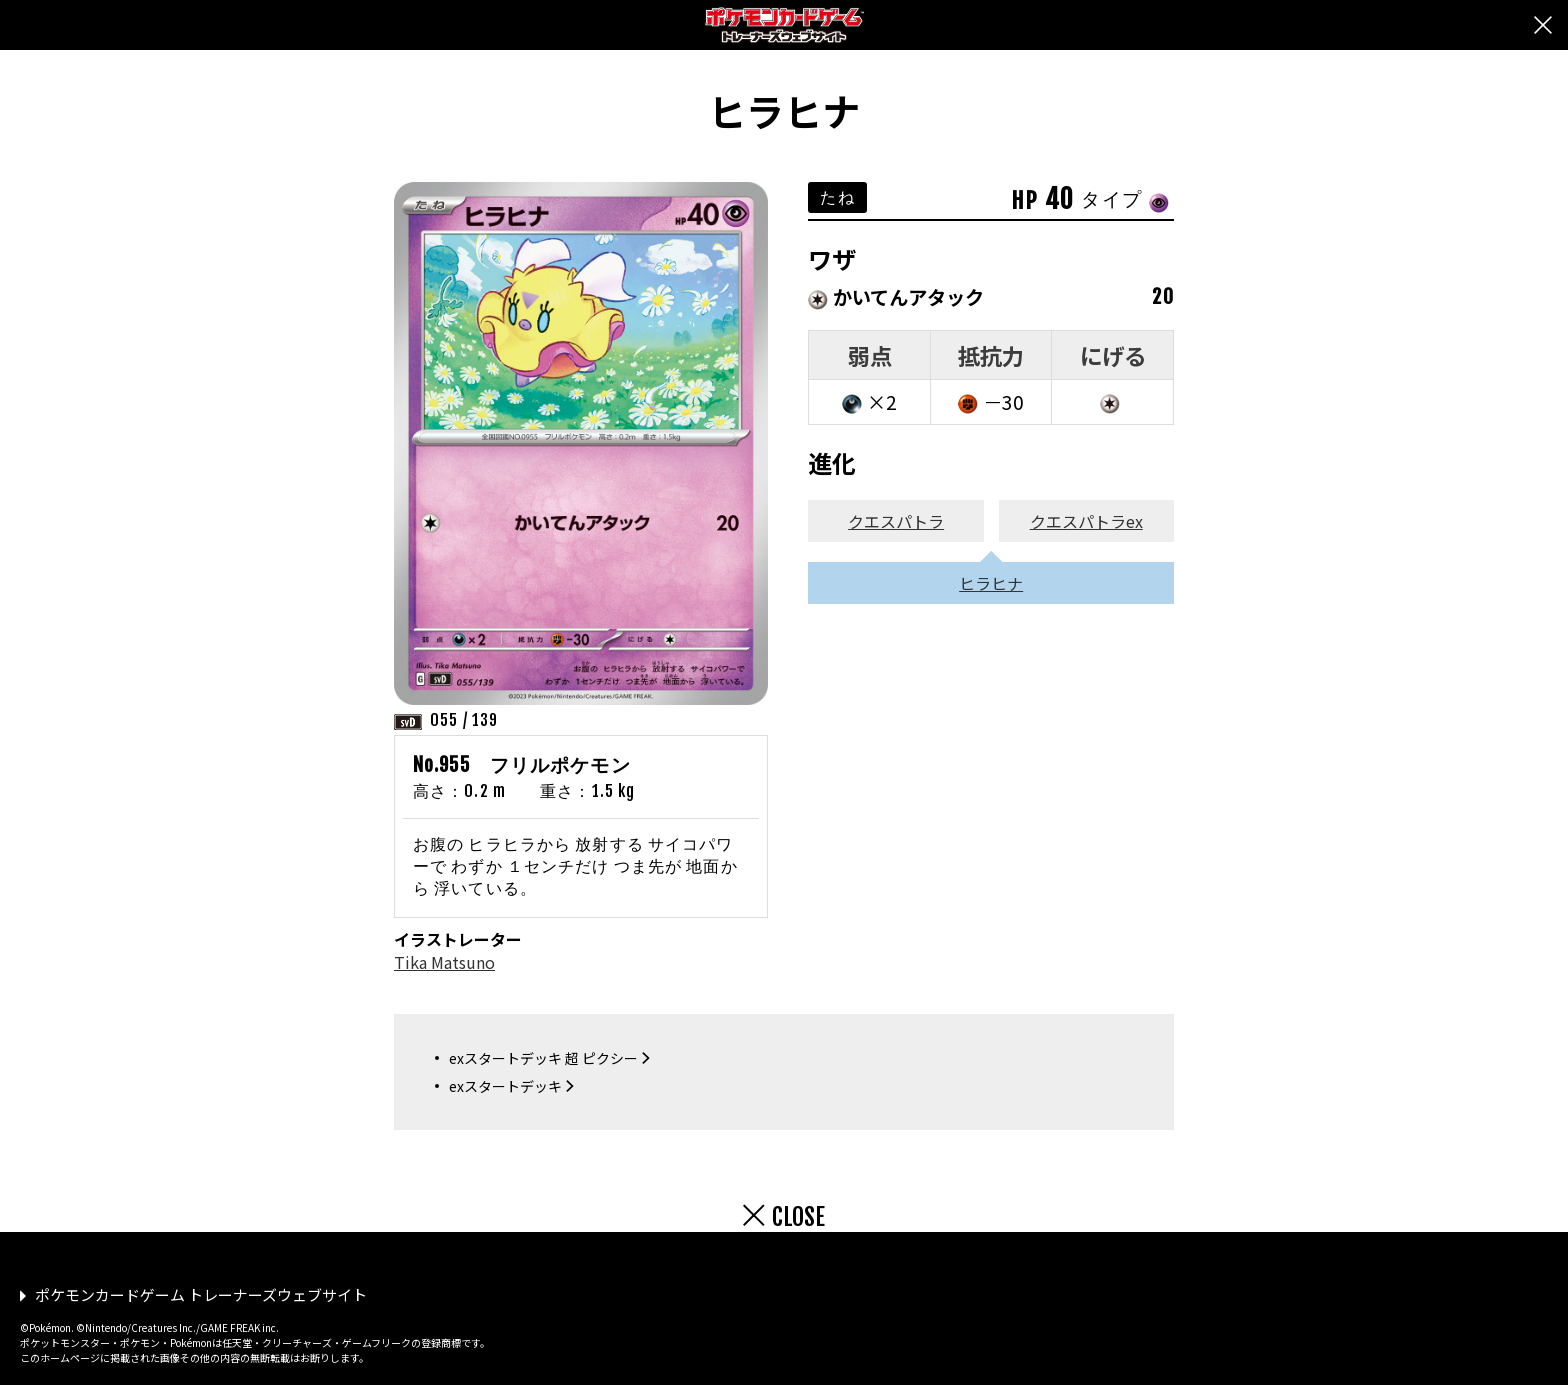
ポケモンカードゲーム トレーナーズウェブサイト (201, 1294)
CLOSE (798, 1217)
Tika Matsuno (444, 962)
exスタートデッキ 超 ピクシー (543, 1058)
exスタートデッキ (505, 1086)
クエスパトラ (896, 521)
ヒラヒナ (991, 583)
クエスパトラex (1086, 521)
